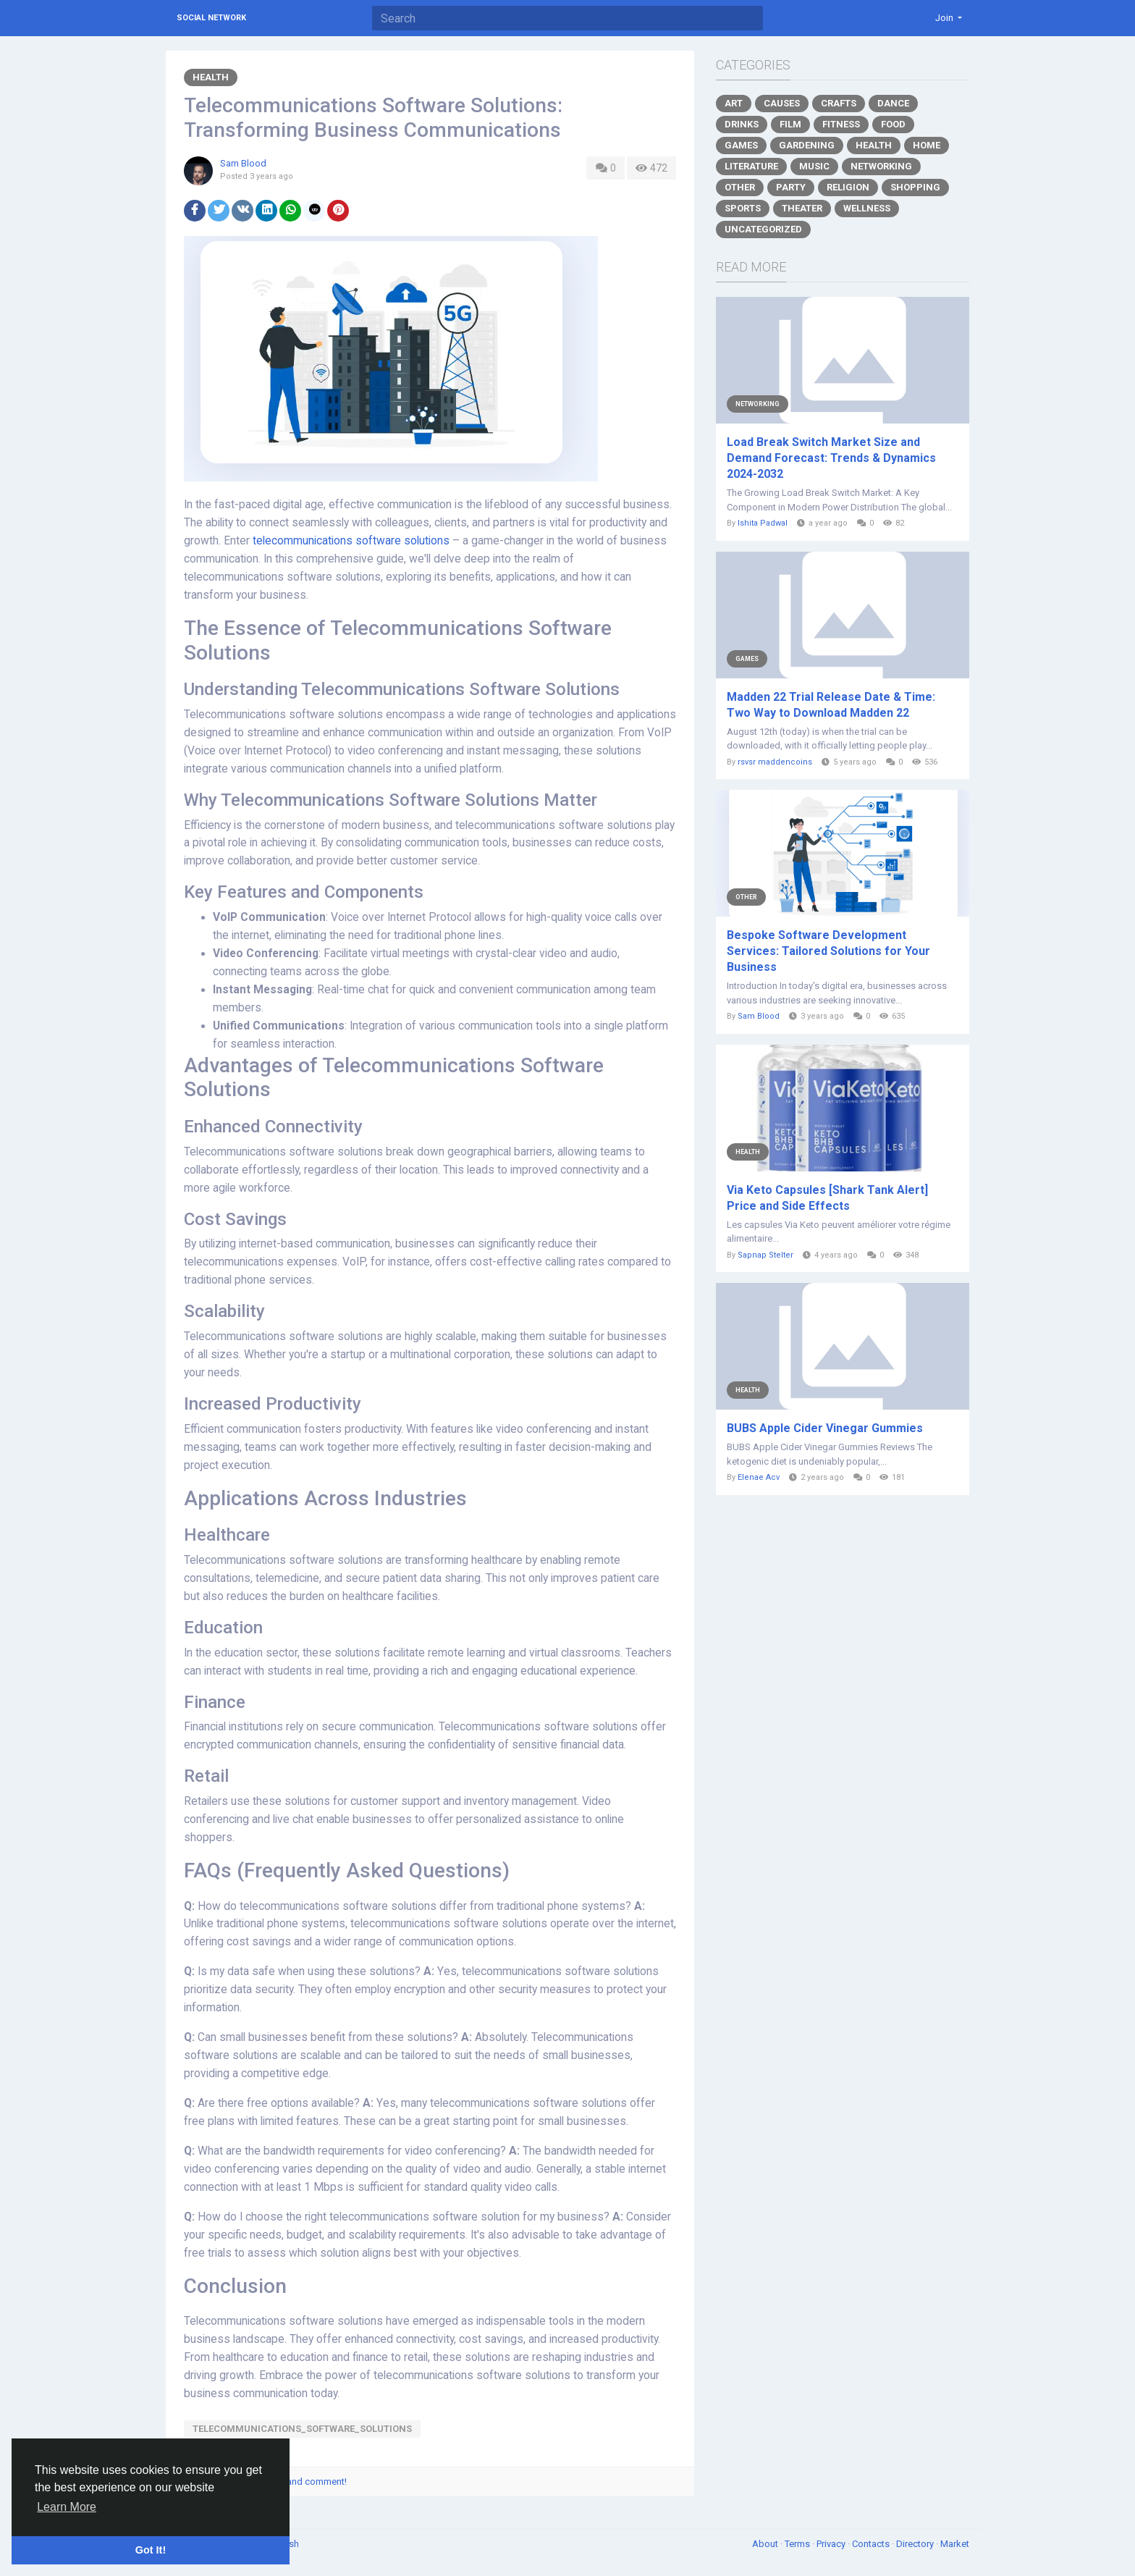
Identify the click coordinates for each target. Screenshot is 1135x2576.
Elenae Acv (759, 1477)
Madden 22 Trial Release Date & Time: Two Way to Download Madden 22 (831, 705)
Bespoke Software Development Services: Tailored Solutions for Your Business (828, 951)
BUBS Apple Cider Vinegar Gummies (825, 1428)
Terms (798, 2543)
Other (740, 187)
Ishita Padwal (763, 523)
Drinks (742, 124)
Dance (893, 103)
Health (211, 77)
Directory (916, 2543)
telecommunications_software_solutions (302, 2428)
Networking (881, 166)
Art (734, 103)
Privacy (832, 2543)
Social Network (211, 17)
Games (741, 145)
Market (954, 2543)
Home (926, 145)
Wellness (866, 208)
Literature (751, 166)
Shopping (915, 187)
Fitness (841, 124)
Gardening (807, 145)
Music (814, 166)
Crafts (838, 103)
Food (893, 124)
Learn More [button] (66, 2507)
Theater (802, 208)
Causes (782, 103)
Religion (848, 187)
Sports (743, 208)
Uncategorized (763, 229)
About (766, 2543)
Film (790, 124)
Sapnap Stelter (765, 1255)
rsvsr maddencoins (775, 762)
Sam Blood (243, 163)
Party (791, 187)
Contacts (872, 2543)
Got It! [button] (150, 2550)
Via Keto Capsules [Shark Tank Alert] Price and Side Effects (827, 1198)
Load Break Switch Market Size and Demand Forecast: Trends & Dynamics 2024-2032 (831, 458)
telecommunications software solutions (351, 540)
